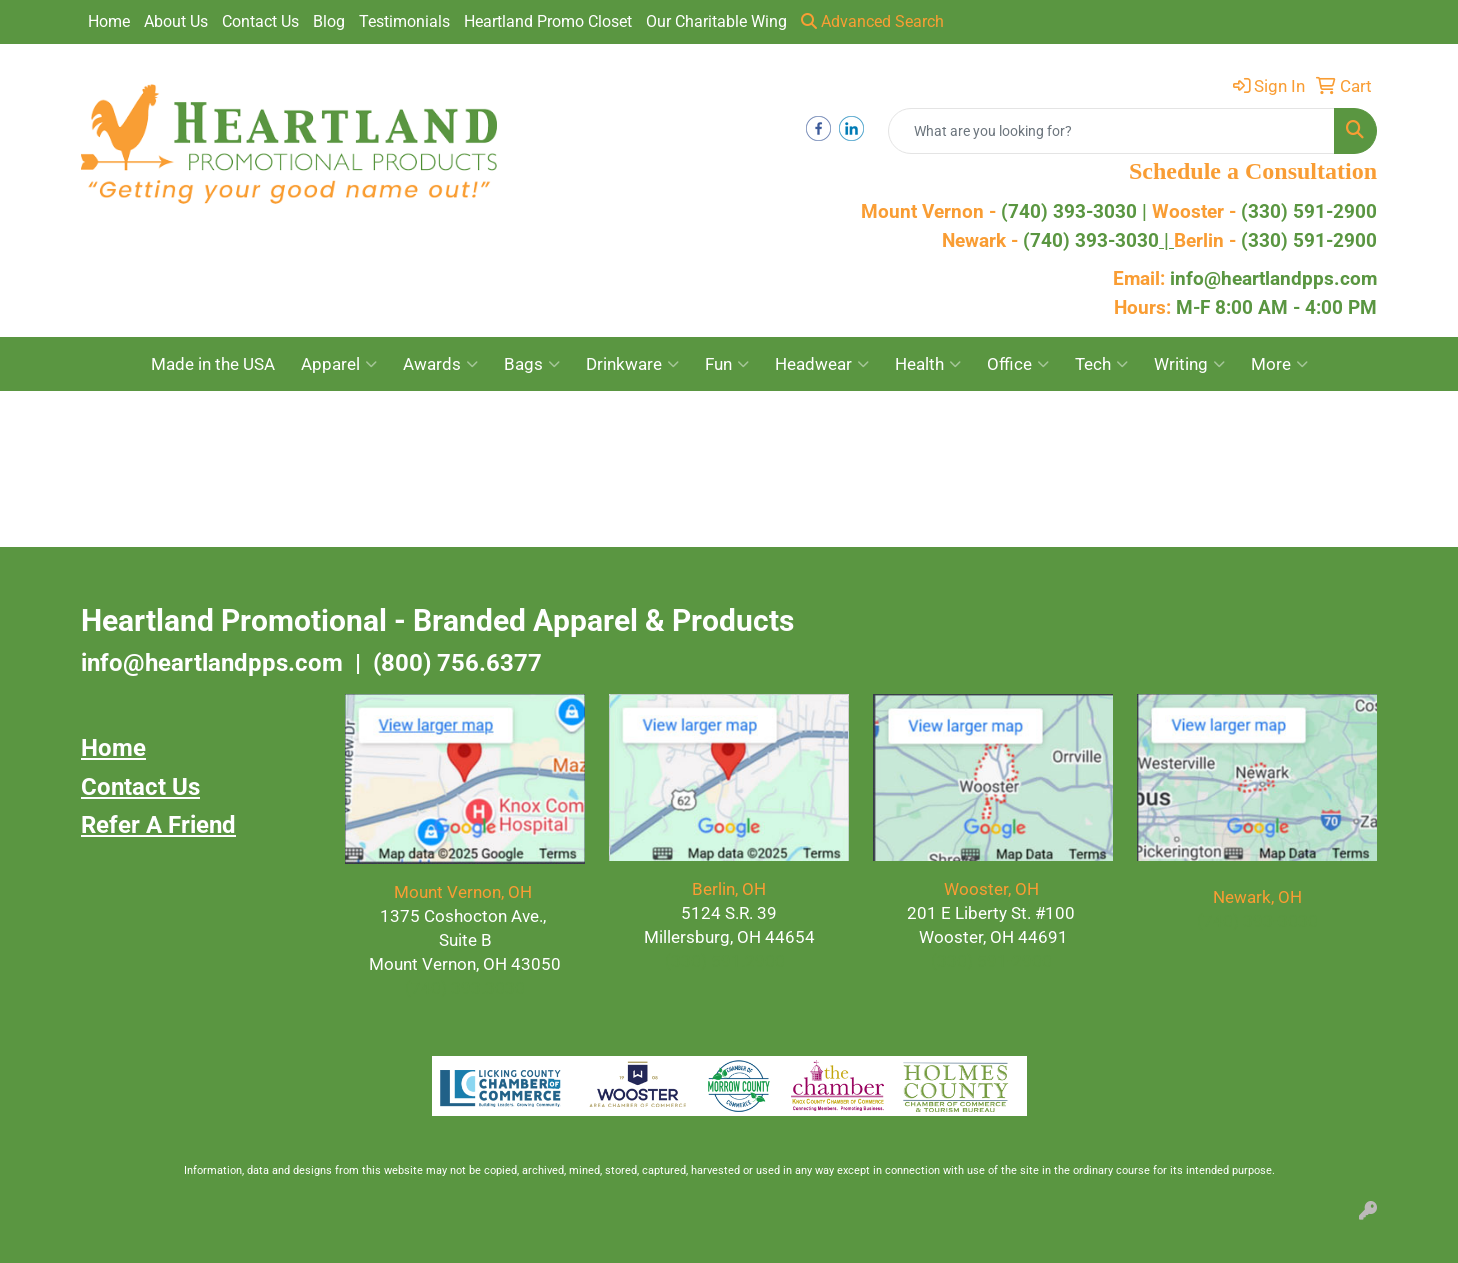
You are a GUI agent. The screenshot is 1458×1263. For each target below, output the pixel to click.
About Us (176, 21)
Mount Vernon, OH (465, 892)
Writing (1189, 364)
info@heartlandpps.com (1273, 279)
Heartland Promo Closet (548, 21)
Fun (727, 364)
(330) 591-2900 (1309, 212)
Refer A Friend (158, 825)
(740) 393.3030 (465, 988)
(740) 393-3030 (1098, 241)
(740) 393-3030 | (1076, 212)
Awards (440, 364)
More (1279, 364)
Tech (1101, 364)
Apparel (339, 364)
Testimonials (404, 21)
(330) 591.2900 (725, 961)
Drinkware (632, 364)
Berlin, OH (729, 889)
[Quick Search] (1111, 131)
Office (1018, 364)
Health (928, 364)
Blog (329, 21)
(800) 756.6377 (457, 663)
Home (109, 21)
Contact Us (260, 21)
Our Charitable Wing (716, 21)
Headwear (822, 364)
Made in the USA (213, 364)
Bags (532, 364)
